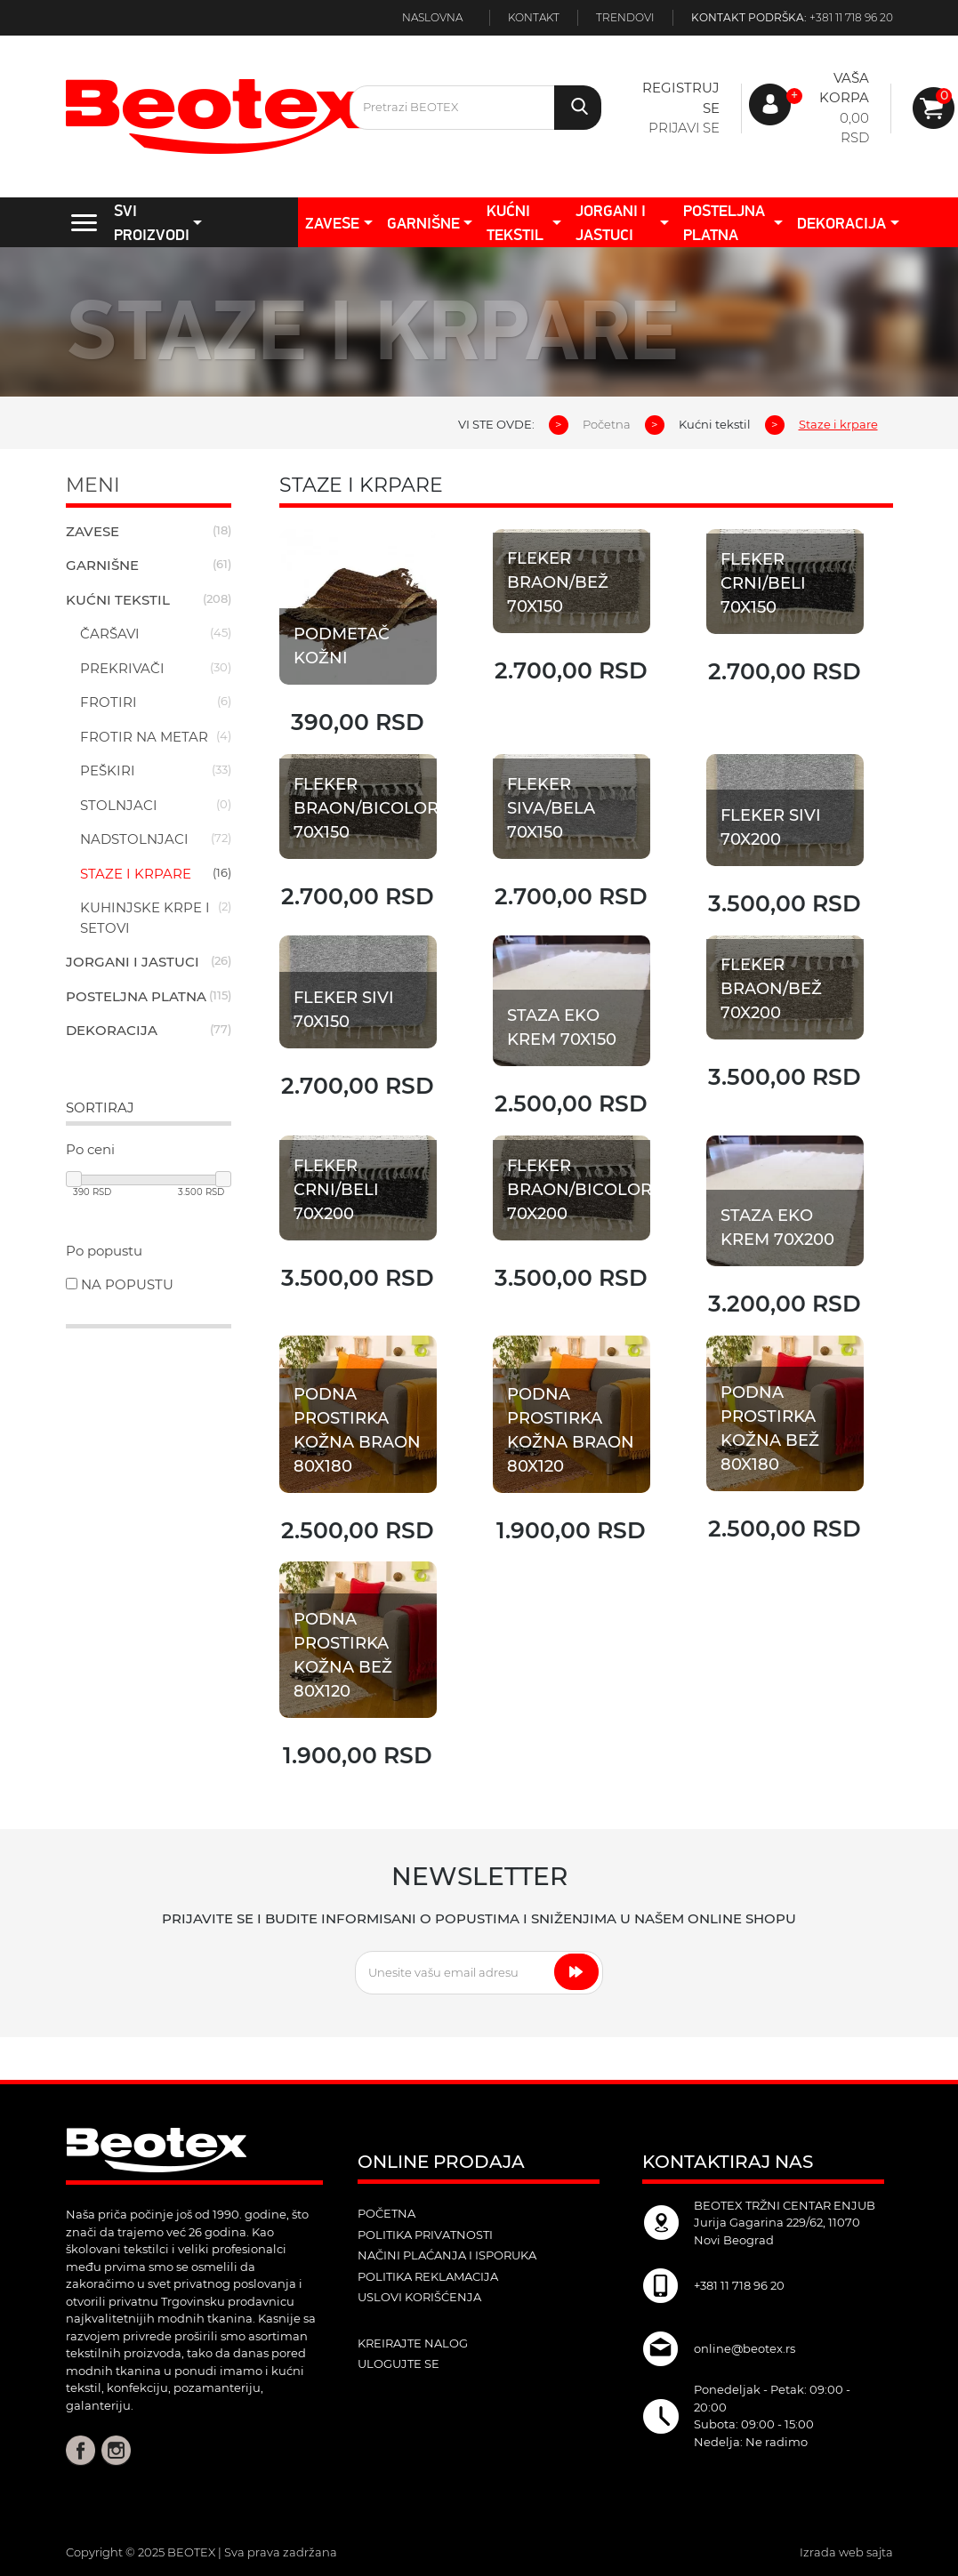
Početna (607, 424)
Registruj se (681, 97)
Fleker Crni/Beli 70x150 (763, 583)
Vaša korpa (844, 88)
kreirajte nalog (413, 2343)
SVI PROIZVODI (124, 222)
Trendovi (625, 17)
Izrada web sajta (846, 2552)
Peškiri (107, 770)
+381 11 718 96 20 (851, 17)
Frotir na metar (144, 736)
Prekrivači (122, 668)
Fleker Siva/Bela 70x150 (551, 809)
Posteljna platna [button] (724, 222)
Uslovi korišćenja (419, 2297)
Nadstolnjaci (134, 839)
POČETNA (386, 2213)
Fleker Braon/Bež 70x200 (771, 990)
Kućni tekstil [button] (515, 222)
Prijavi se (684, 127)
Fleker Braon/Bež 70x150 (557, 582)
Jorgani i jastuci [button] (611, 222)
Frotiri (108, 702)
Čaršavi (110, 633)
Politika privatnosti (425, 2234)
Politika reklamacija (428, 2276)
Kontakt (534, 17)
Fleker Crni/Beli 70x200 (336, 1191)
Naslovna (432, 17)
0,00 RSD (854, 128)
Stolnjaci (118, 805)
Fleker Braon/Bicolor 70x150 (365, 809)
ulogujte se (398, 2363)
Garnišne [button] (423, 222)
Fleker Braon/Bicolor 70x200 (579, 1191)
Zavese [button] (332, 222)
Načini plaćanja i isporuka (447, 2255)
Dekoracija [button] (841, 222)
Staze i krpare (135, 873)
